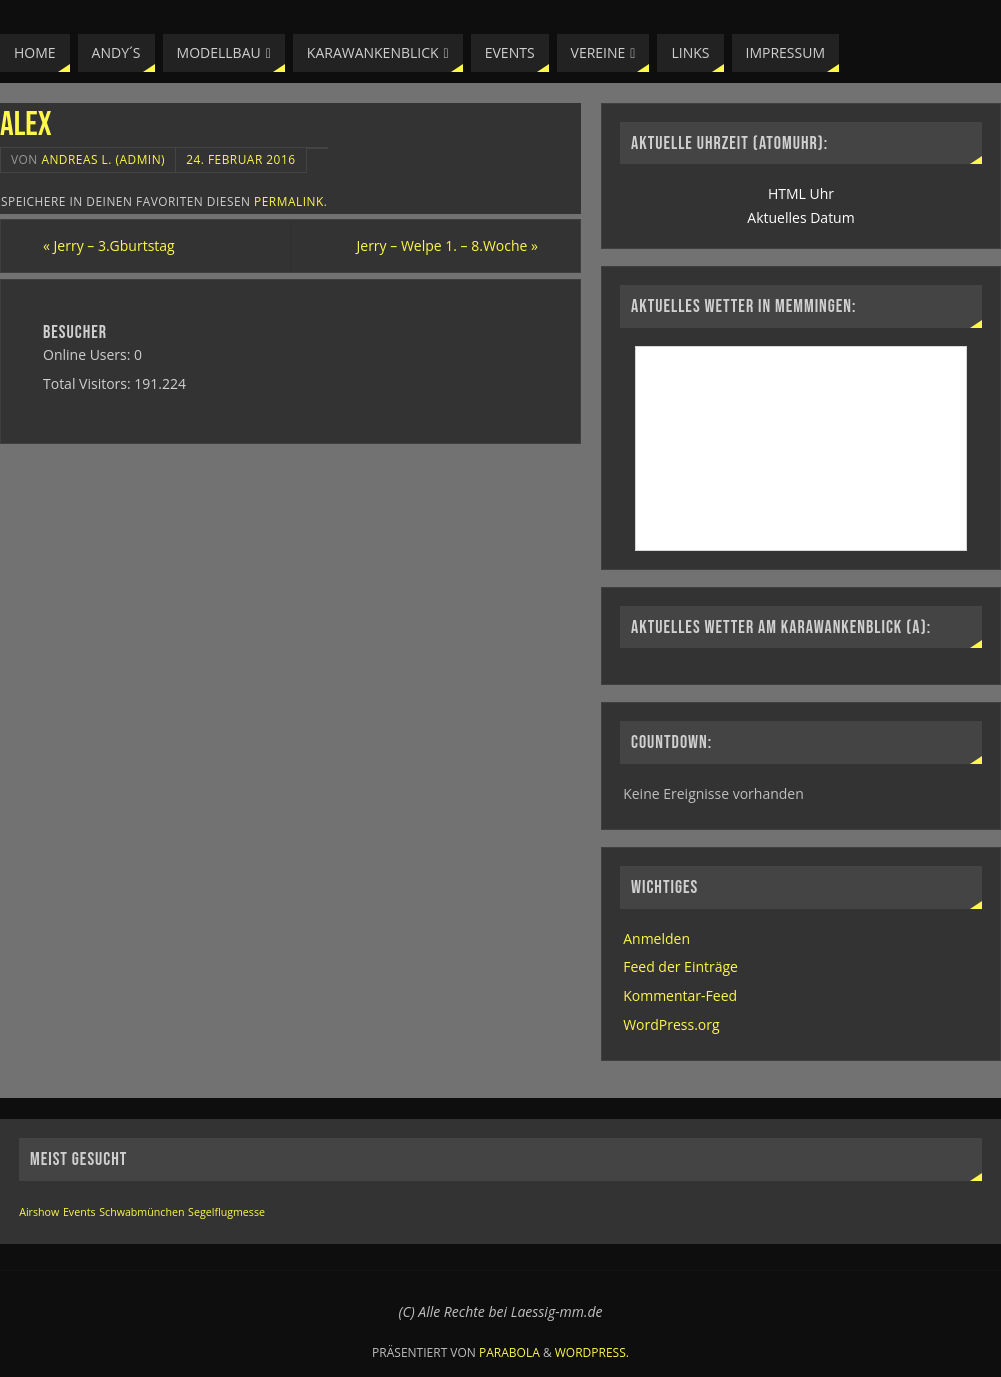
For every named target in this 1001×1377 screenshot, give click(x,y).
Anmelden (656, 938)
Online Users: (88, 354)
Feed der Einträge (680, 966)
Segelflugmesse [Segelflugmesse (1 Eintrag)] (226, 1212)
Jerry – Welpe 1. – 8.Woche (447, 245)
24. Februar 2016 (240, 159)
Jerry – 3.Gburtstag (109, 245)
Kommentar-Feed (680, 995)
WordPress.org (671, 1024)
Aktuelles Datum (800, 217)
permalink (289, 201)
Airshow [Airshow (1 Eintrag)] (39, 1212)
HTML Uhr (801, 193)
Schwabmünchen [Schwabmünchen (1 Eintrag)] (141, 1212)
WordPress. (592, 1352)
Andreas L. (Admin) (103, 159)
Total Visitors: (88, 383)
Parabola (509, 1352)
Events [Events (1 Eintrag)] (79, 1212)
